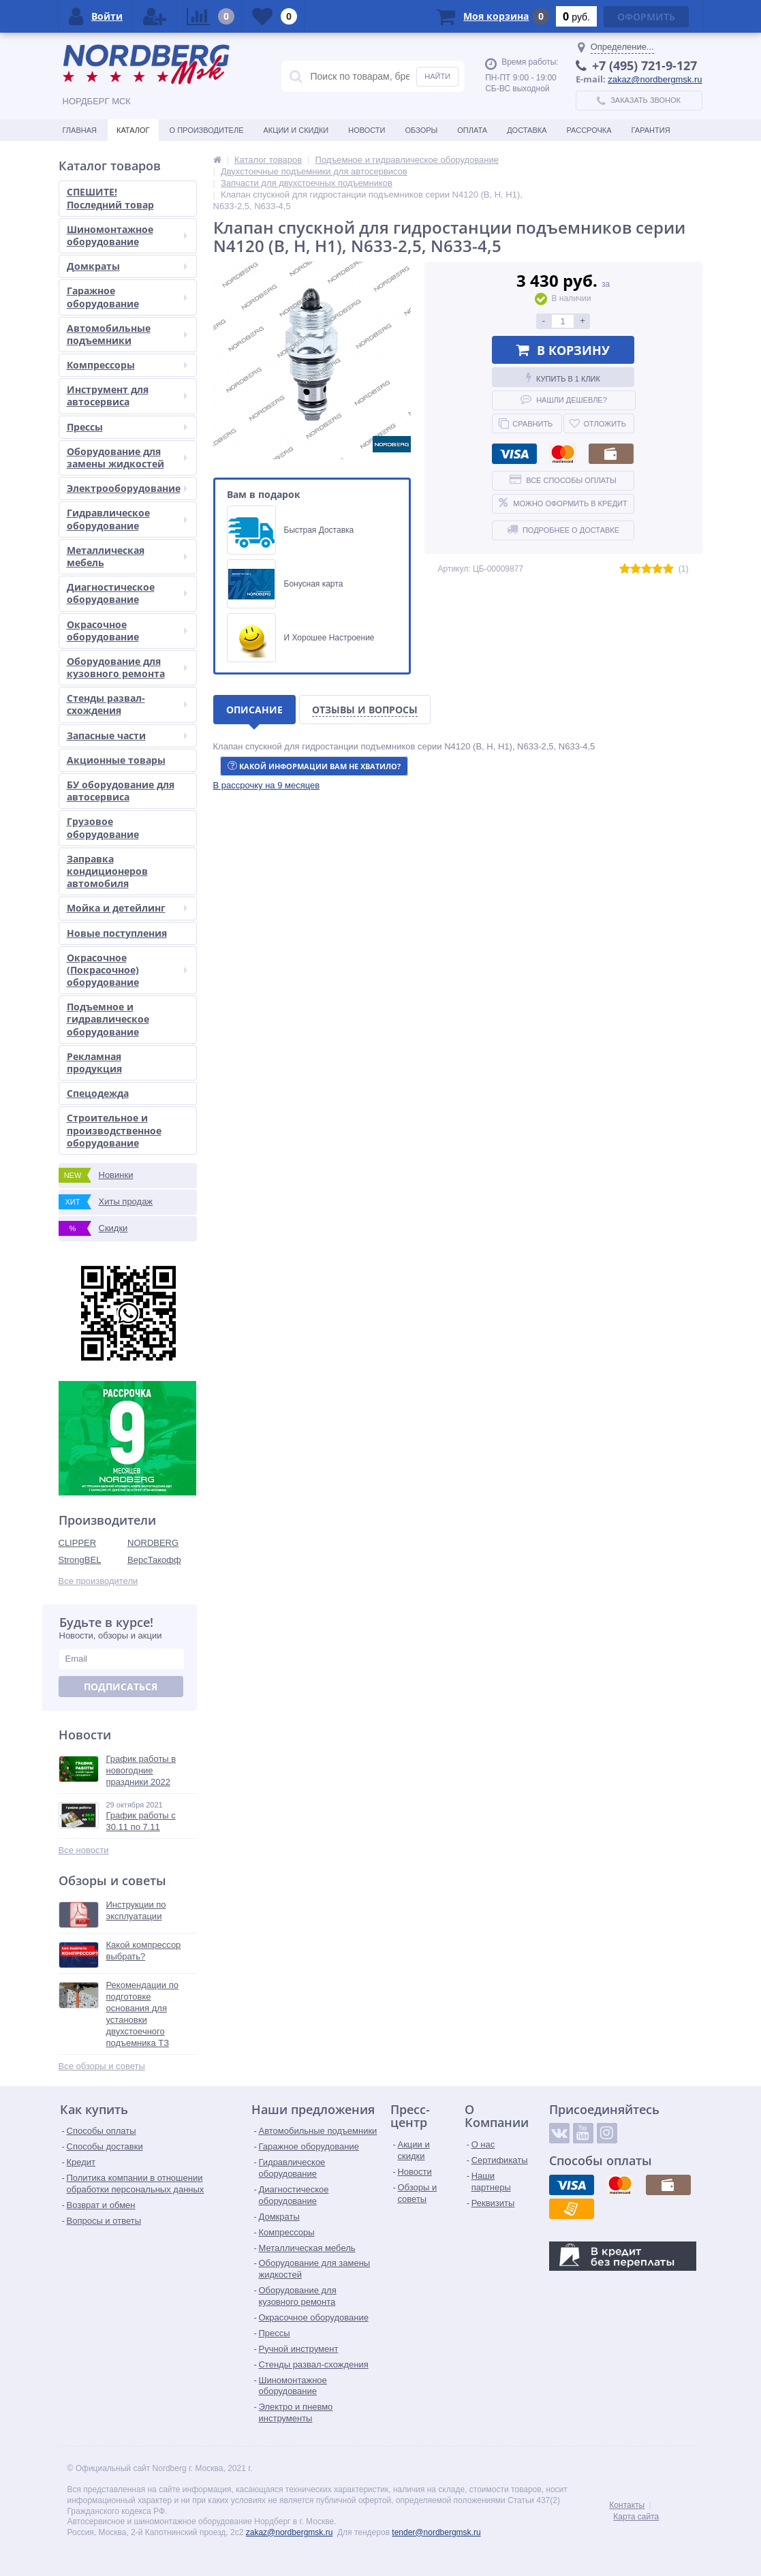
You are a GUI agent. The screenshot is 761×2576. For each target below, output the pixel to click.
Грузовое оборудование (103, 827)
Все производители (98, 1581)
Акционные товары (116, 760)
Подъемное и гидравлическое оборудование (108, 1019)
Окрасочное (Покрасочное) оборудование (127, 970)
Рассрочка (589, 130)
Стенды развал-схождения (127, 704)
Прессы (127, 426)
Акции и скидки (296, 130)
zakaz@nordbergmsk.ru (655, 79)
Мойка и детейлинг (127, 907)
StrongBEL (80, 1560)
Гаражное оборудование (127, 296)
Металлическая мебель (127, 556)
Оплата (472, 130)
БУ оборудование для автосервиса (120, 790)
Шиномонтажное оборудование (127, 235)
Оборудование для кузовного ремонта (127, 667)
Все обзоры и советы (102, 2066)
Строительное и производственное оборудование (114, 1130)
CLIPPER (78, 1543)
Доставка (526, 130)
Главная (80, 130)
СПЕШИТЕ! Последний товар (110, 198)
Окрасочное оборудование (127, 630)
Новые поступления (117, 933)
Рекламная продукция (94, 1062)
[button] (266, 785)
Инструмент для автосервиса (127, 395)
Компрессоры (127, 364)
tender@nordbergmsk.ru (436, 2532)
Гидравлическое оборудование (127, 518)
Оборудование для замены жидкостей (127, 457)
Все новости (84, 1850)
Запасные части (127, 735)
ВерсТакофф (154, 1560)
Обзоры (421, 130)
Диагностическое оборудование (127, 593)
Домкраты (127, 266)
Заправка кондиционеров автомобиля (107, 871)
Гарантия (651, 130)
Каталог (133, 130)
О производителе (207, 130)
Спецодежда (98, 1093)
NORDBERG (152, 1543)
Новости (366, 130)
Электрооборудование (127, 488)
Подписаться (120, 1686)
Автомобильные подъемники (127, 334)
